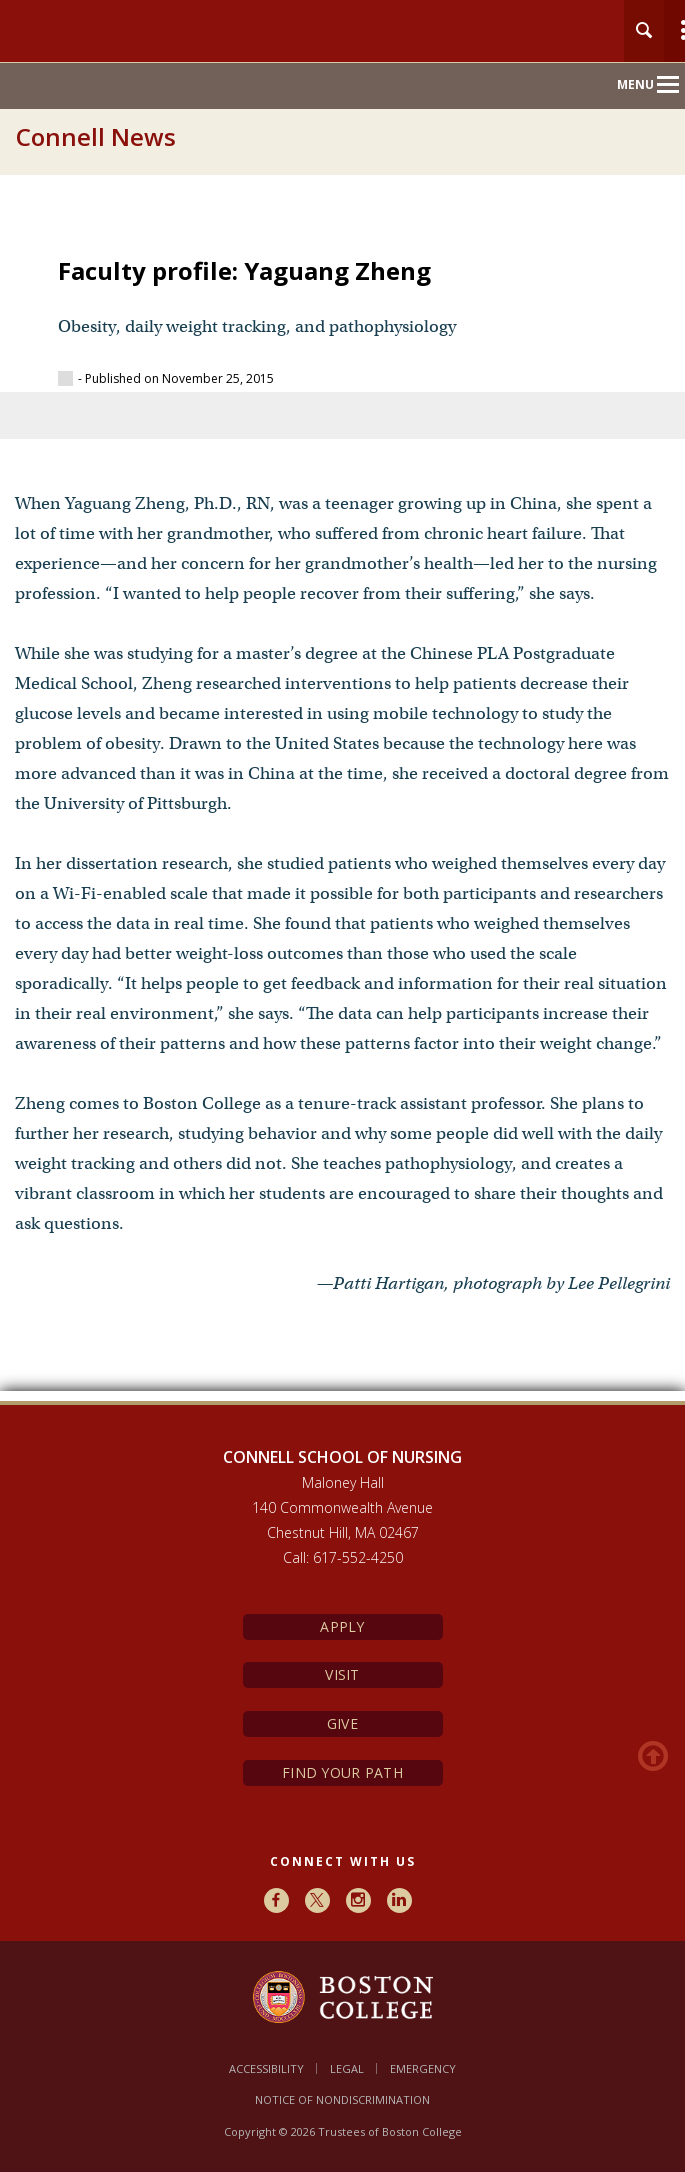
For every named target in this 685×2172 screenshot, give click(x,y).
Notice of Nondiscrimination (342, 2099)
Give (342, 1723)
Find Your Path (342, 1772)
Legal (347, 2068)
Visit (342, 1674)
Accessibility (266, 2068)
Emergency (423, 2068)
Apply (342, 1626)
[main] (342, 807)
